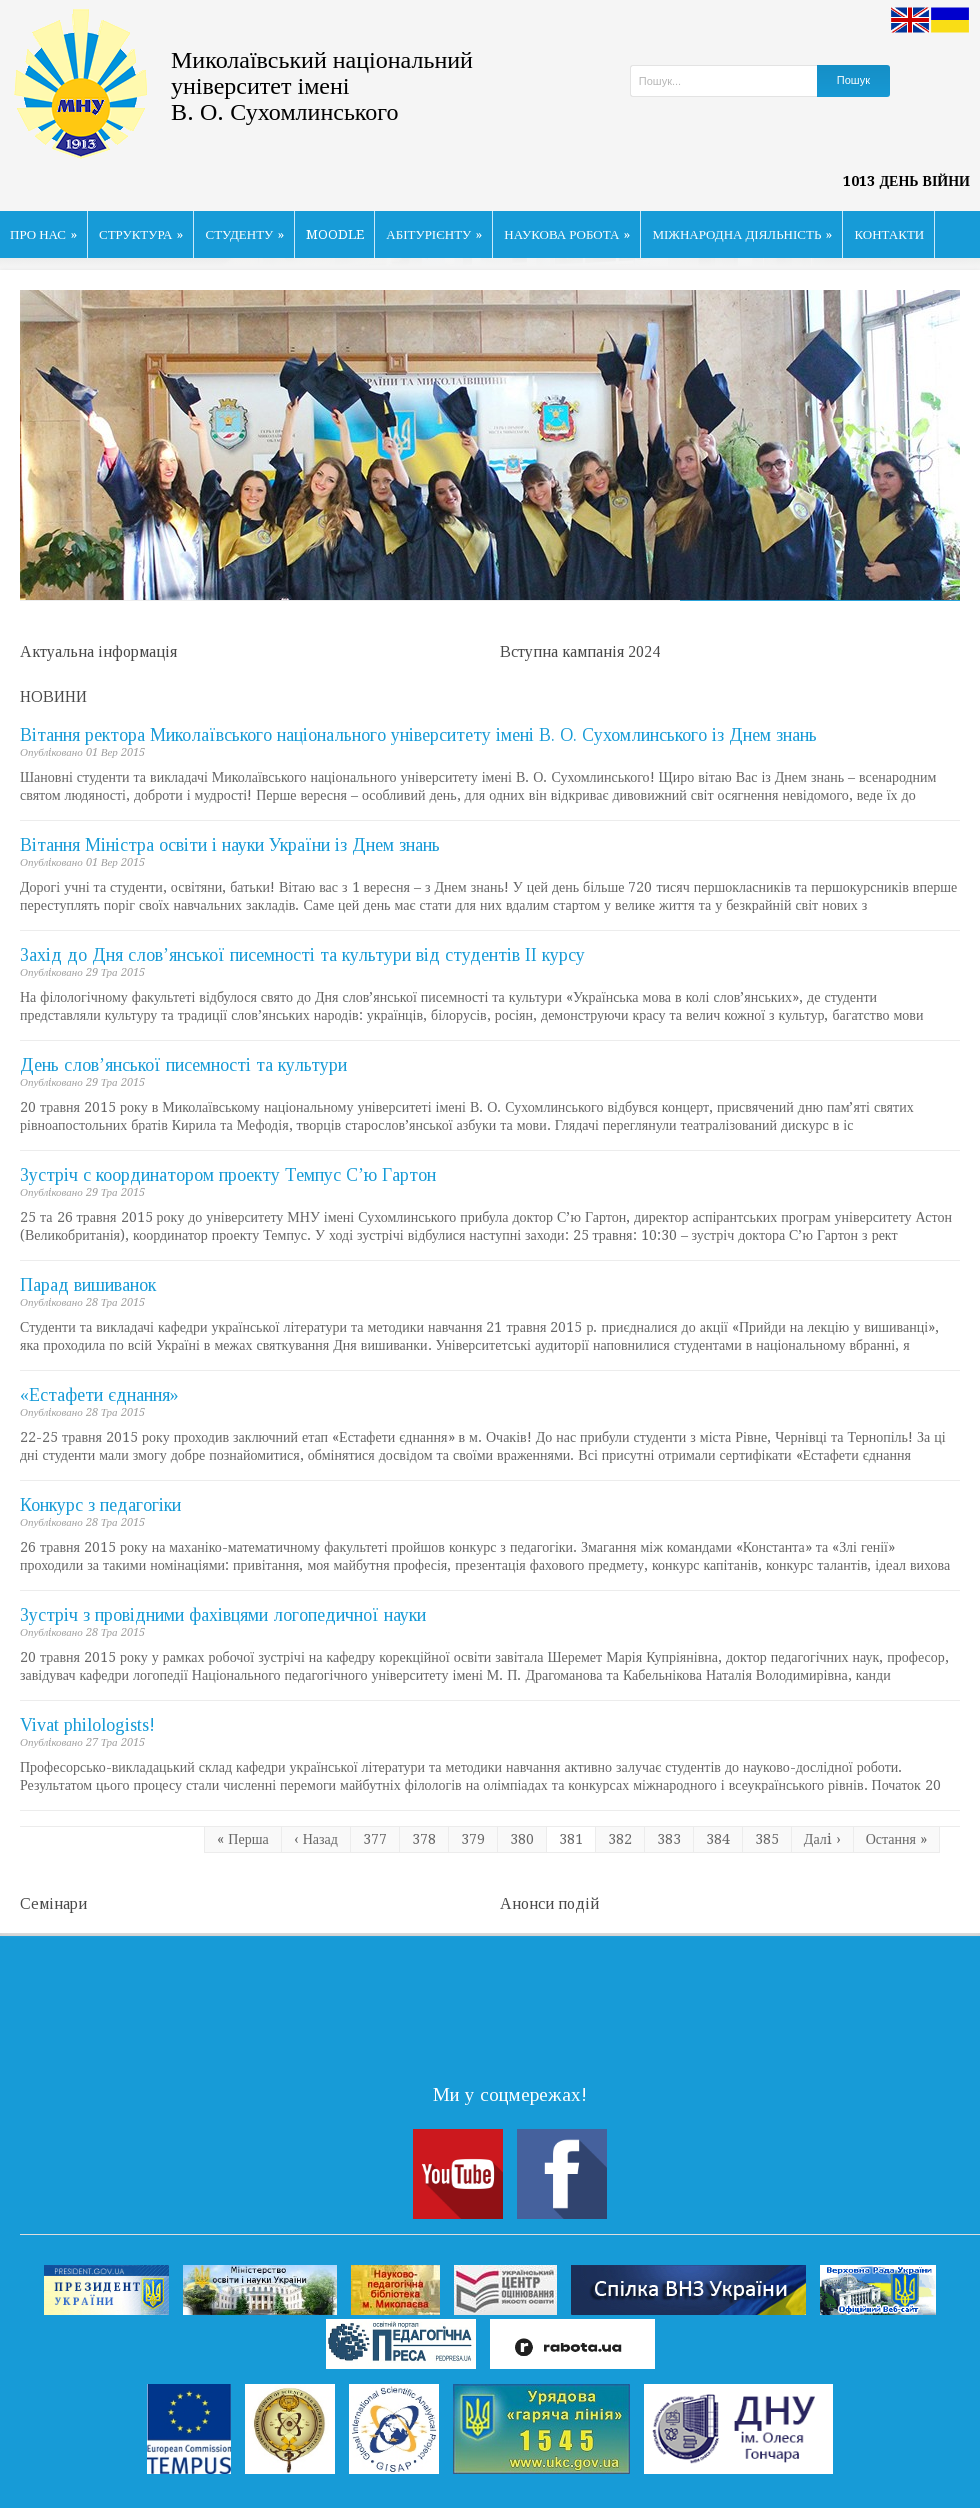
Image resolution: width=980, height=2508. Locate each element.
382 (620, 1839)
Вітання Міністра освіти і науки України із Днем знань (230, 845)
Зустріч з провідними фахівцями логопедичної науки (223, 1615)
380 (522, 1839)
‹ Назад (316, 1839)
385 (767, 1839)
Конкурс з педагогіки (100, 1505)
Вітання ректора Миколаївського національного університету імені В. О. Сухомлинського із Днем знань (418, 735)
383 (669, 1839)
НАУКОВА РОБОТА (567, 234)
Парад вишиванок (88, 1285)
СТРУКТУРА (141, 234)
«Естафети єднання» (99, 1395)
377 (375, 1839)
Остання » (896, 1839)
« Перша (242, 1839)
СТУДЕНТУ (244, 234)
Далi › (822, 1839)
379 (473, 1839)
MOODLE (335, 234)
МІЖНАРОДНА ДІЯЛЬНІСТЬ (742, 234)
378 (424, 1839)
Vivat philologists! (87, 1725)
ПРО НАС (43, 234)
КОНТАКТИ (889, 234)
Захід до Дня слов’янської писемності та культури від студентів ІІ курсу (302, 955)
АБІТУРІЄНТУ (434, 234)
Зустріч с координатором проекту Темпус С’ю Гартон (228, 1175)
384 (718, 1839)
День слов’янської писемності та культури (183, 1065)
